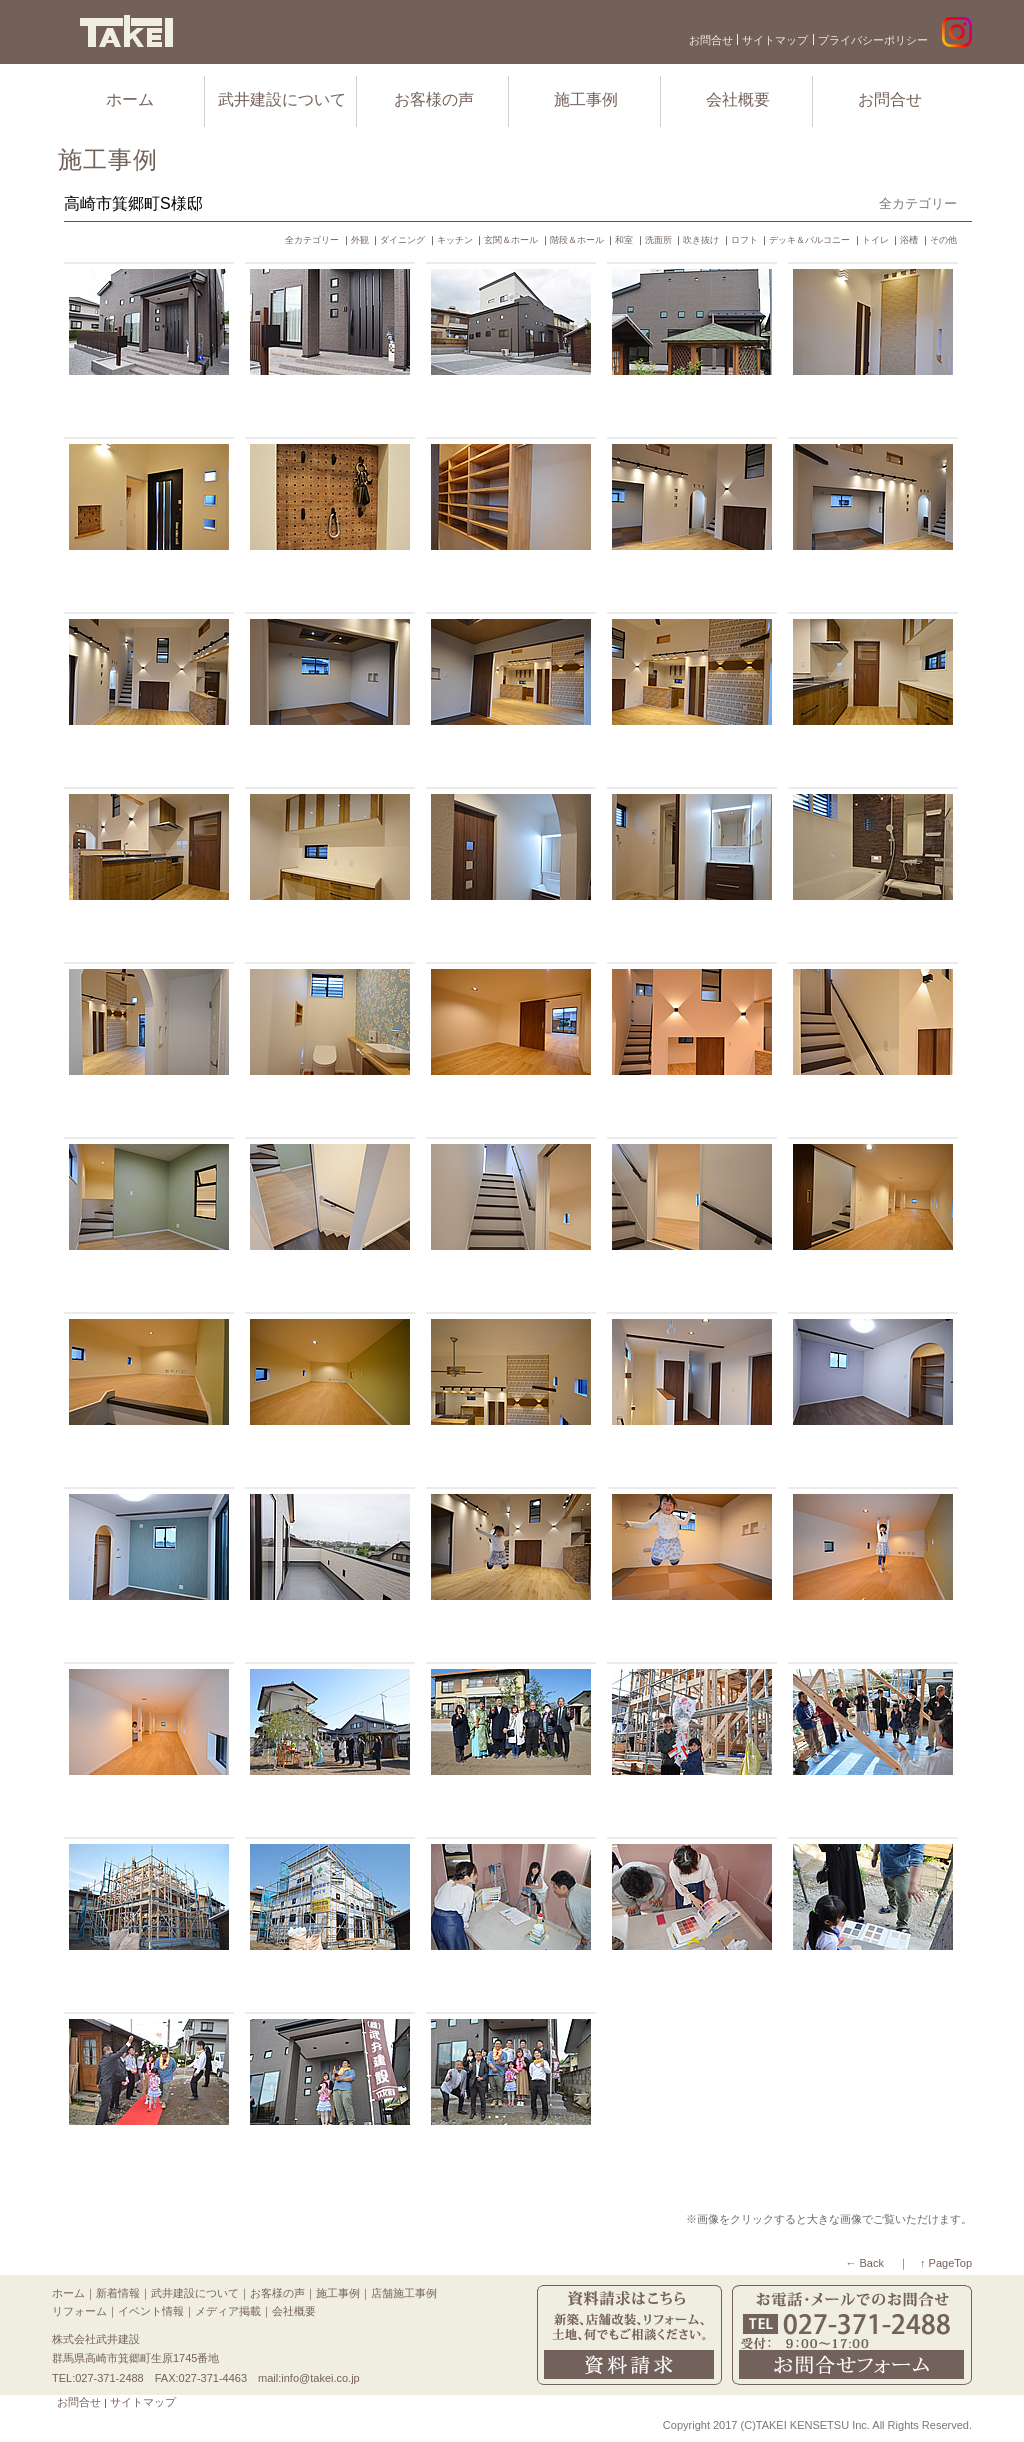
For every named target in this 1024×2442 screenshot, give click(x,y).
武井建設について (282, 99)
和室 (624, 240)
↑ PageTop (946, 2263)
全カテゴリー (312, 240)
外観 (360, 240)
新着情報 (118, 2293)
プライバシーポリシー (873, 40)
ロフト (744, 240)
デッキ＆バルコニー (809, 240)
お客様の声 (434, 99)
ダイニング (402, 240)
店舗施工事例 (404, 2293)
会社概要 (738, 99)
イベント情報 (151, 2311)
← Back (864, 2263)
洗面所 (658, 240)
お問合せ (711, 40)
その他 (943, 240)
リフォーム (79, 2311)
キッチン (455, 240)
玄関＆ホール (511, 240)
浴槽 (909, 240)
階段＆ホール (577, 240)
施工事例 (586, 99)
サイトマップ (775, 40)
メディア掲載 (228, 2311)
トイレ (875, 240)
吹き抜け (701, 240)
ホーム (130, 99)
